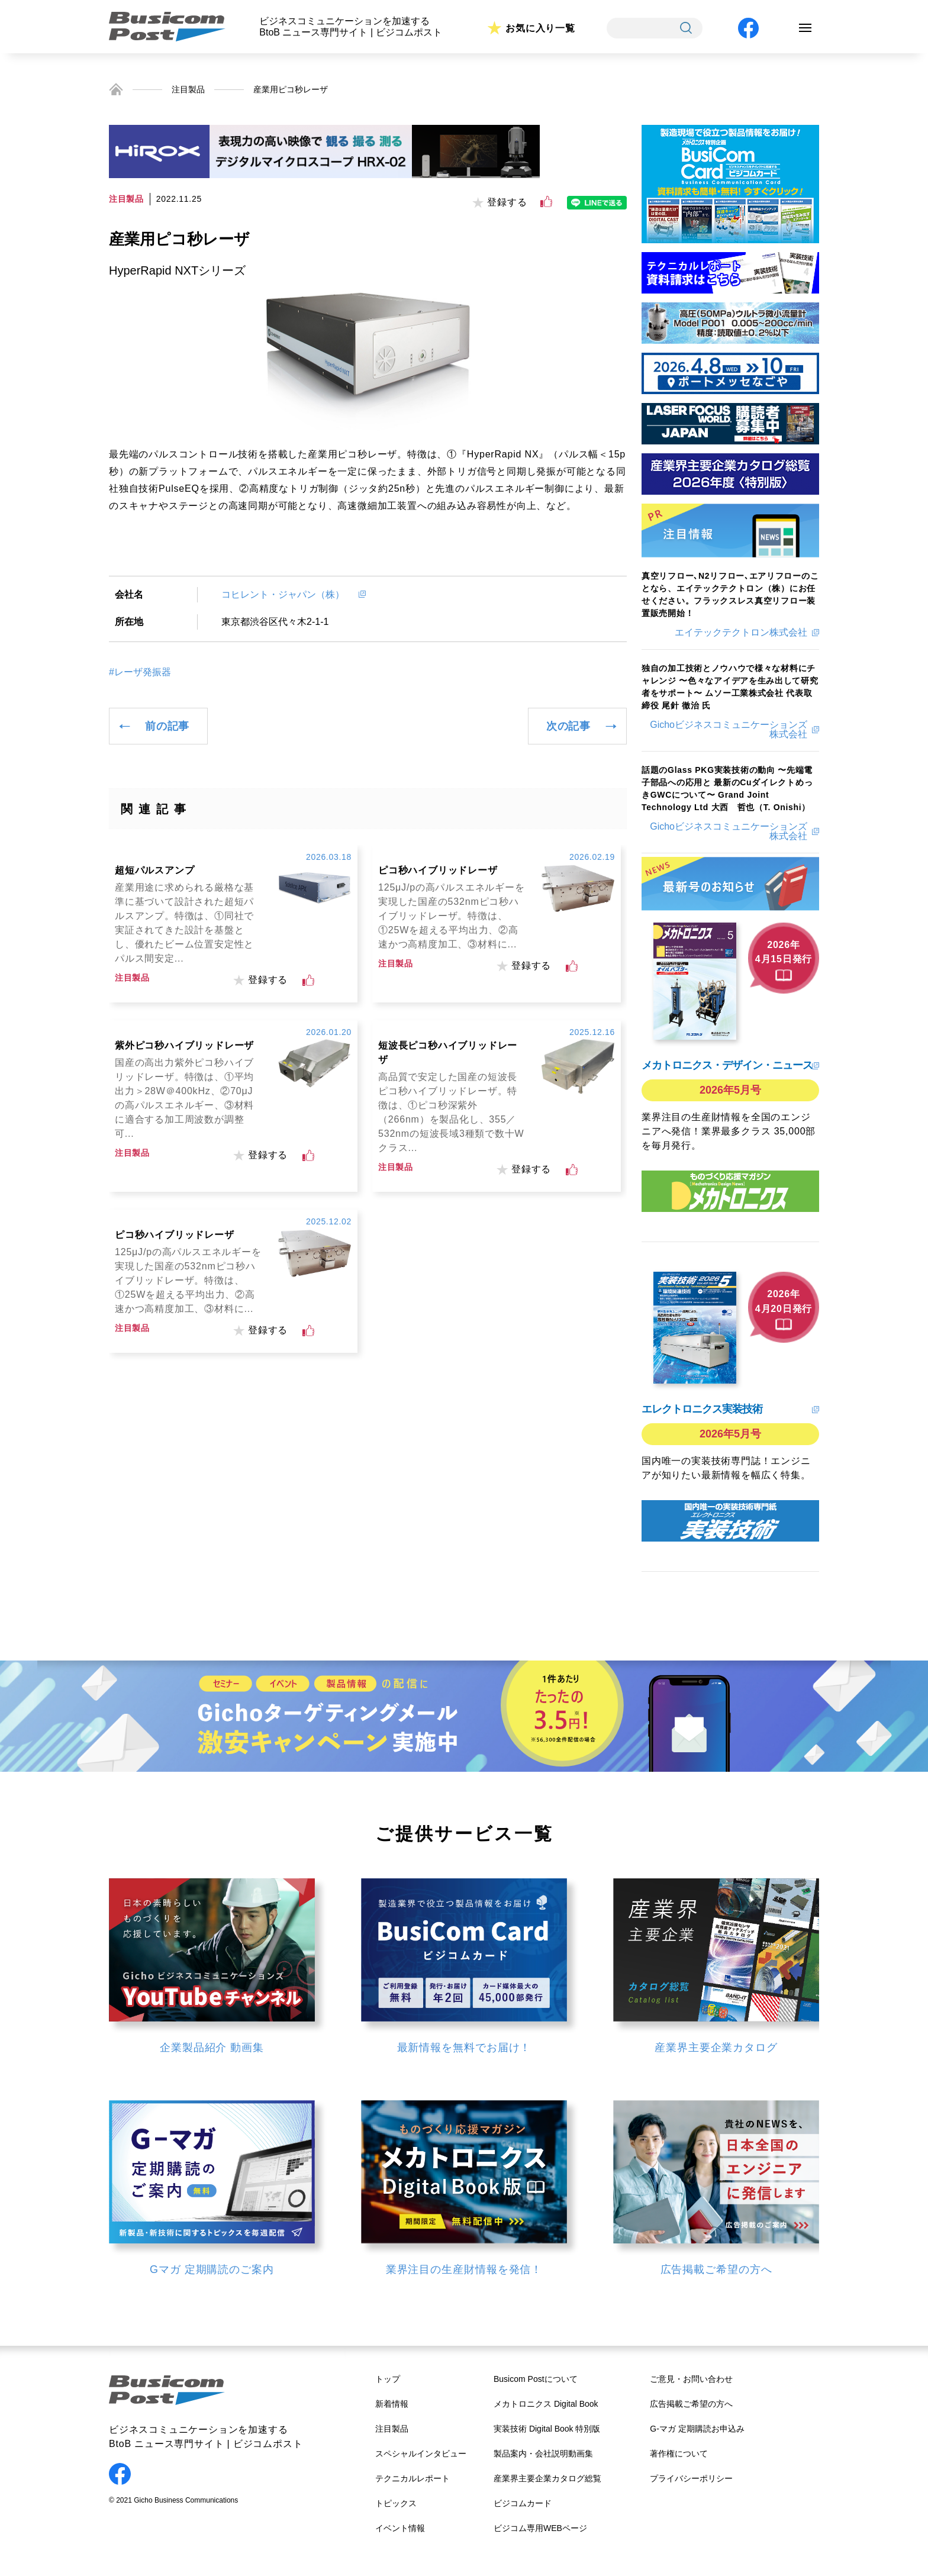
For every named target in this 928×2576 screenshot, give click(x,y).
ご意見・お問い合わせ (691, 2379)
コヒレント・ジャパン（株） (287, 594)
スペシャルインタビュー (420, 2453)
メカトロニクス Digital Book (546, 2404)
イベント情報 (400, 2528)
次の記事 (568, 726)
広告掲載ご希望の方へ (691, 2404)
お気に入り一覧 (540, 28)
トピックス (396, 2503)
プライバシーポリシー (691, 2478)
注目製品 (188, 89)
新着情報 (391, 2404)
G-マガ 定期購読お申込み (697, 2428)
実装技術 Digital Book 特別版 (547, 2428)
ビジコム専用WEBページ (540, 2528)
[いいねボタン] (546, 202)
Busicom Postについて (536, 2379)
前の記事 (167, 726)
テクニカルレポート (412, 2478)
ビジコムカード (523, 2503)
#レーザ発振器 (140, 672)
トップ (387, 2379)
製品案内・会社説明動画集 (543, 2453)
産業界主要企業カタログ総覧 (547, 2478)
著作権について (679, 2453)
